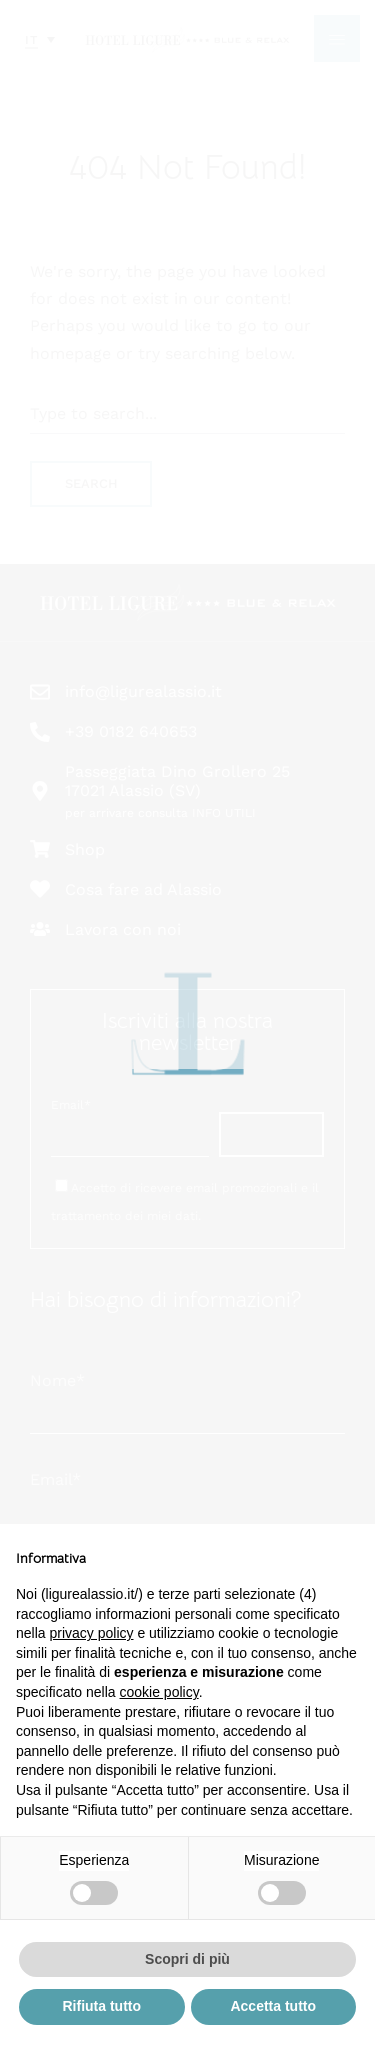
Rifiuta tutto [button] (101, 2006)
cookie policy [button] (159, 1692)
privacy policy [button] (91, 1633)
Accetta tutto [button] (273, 2006)
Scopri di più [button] (187, 1959)
